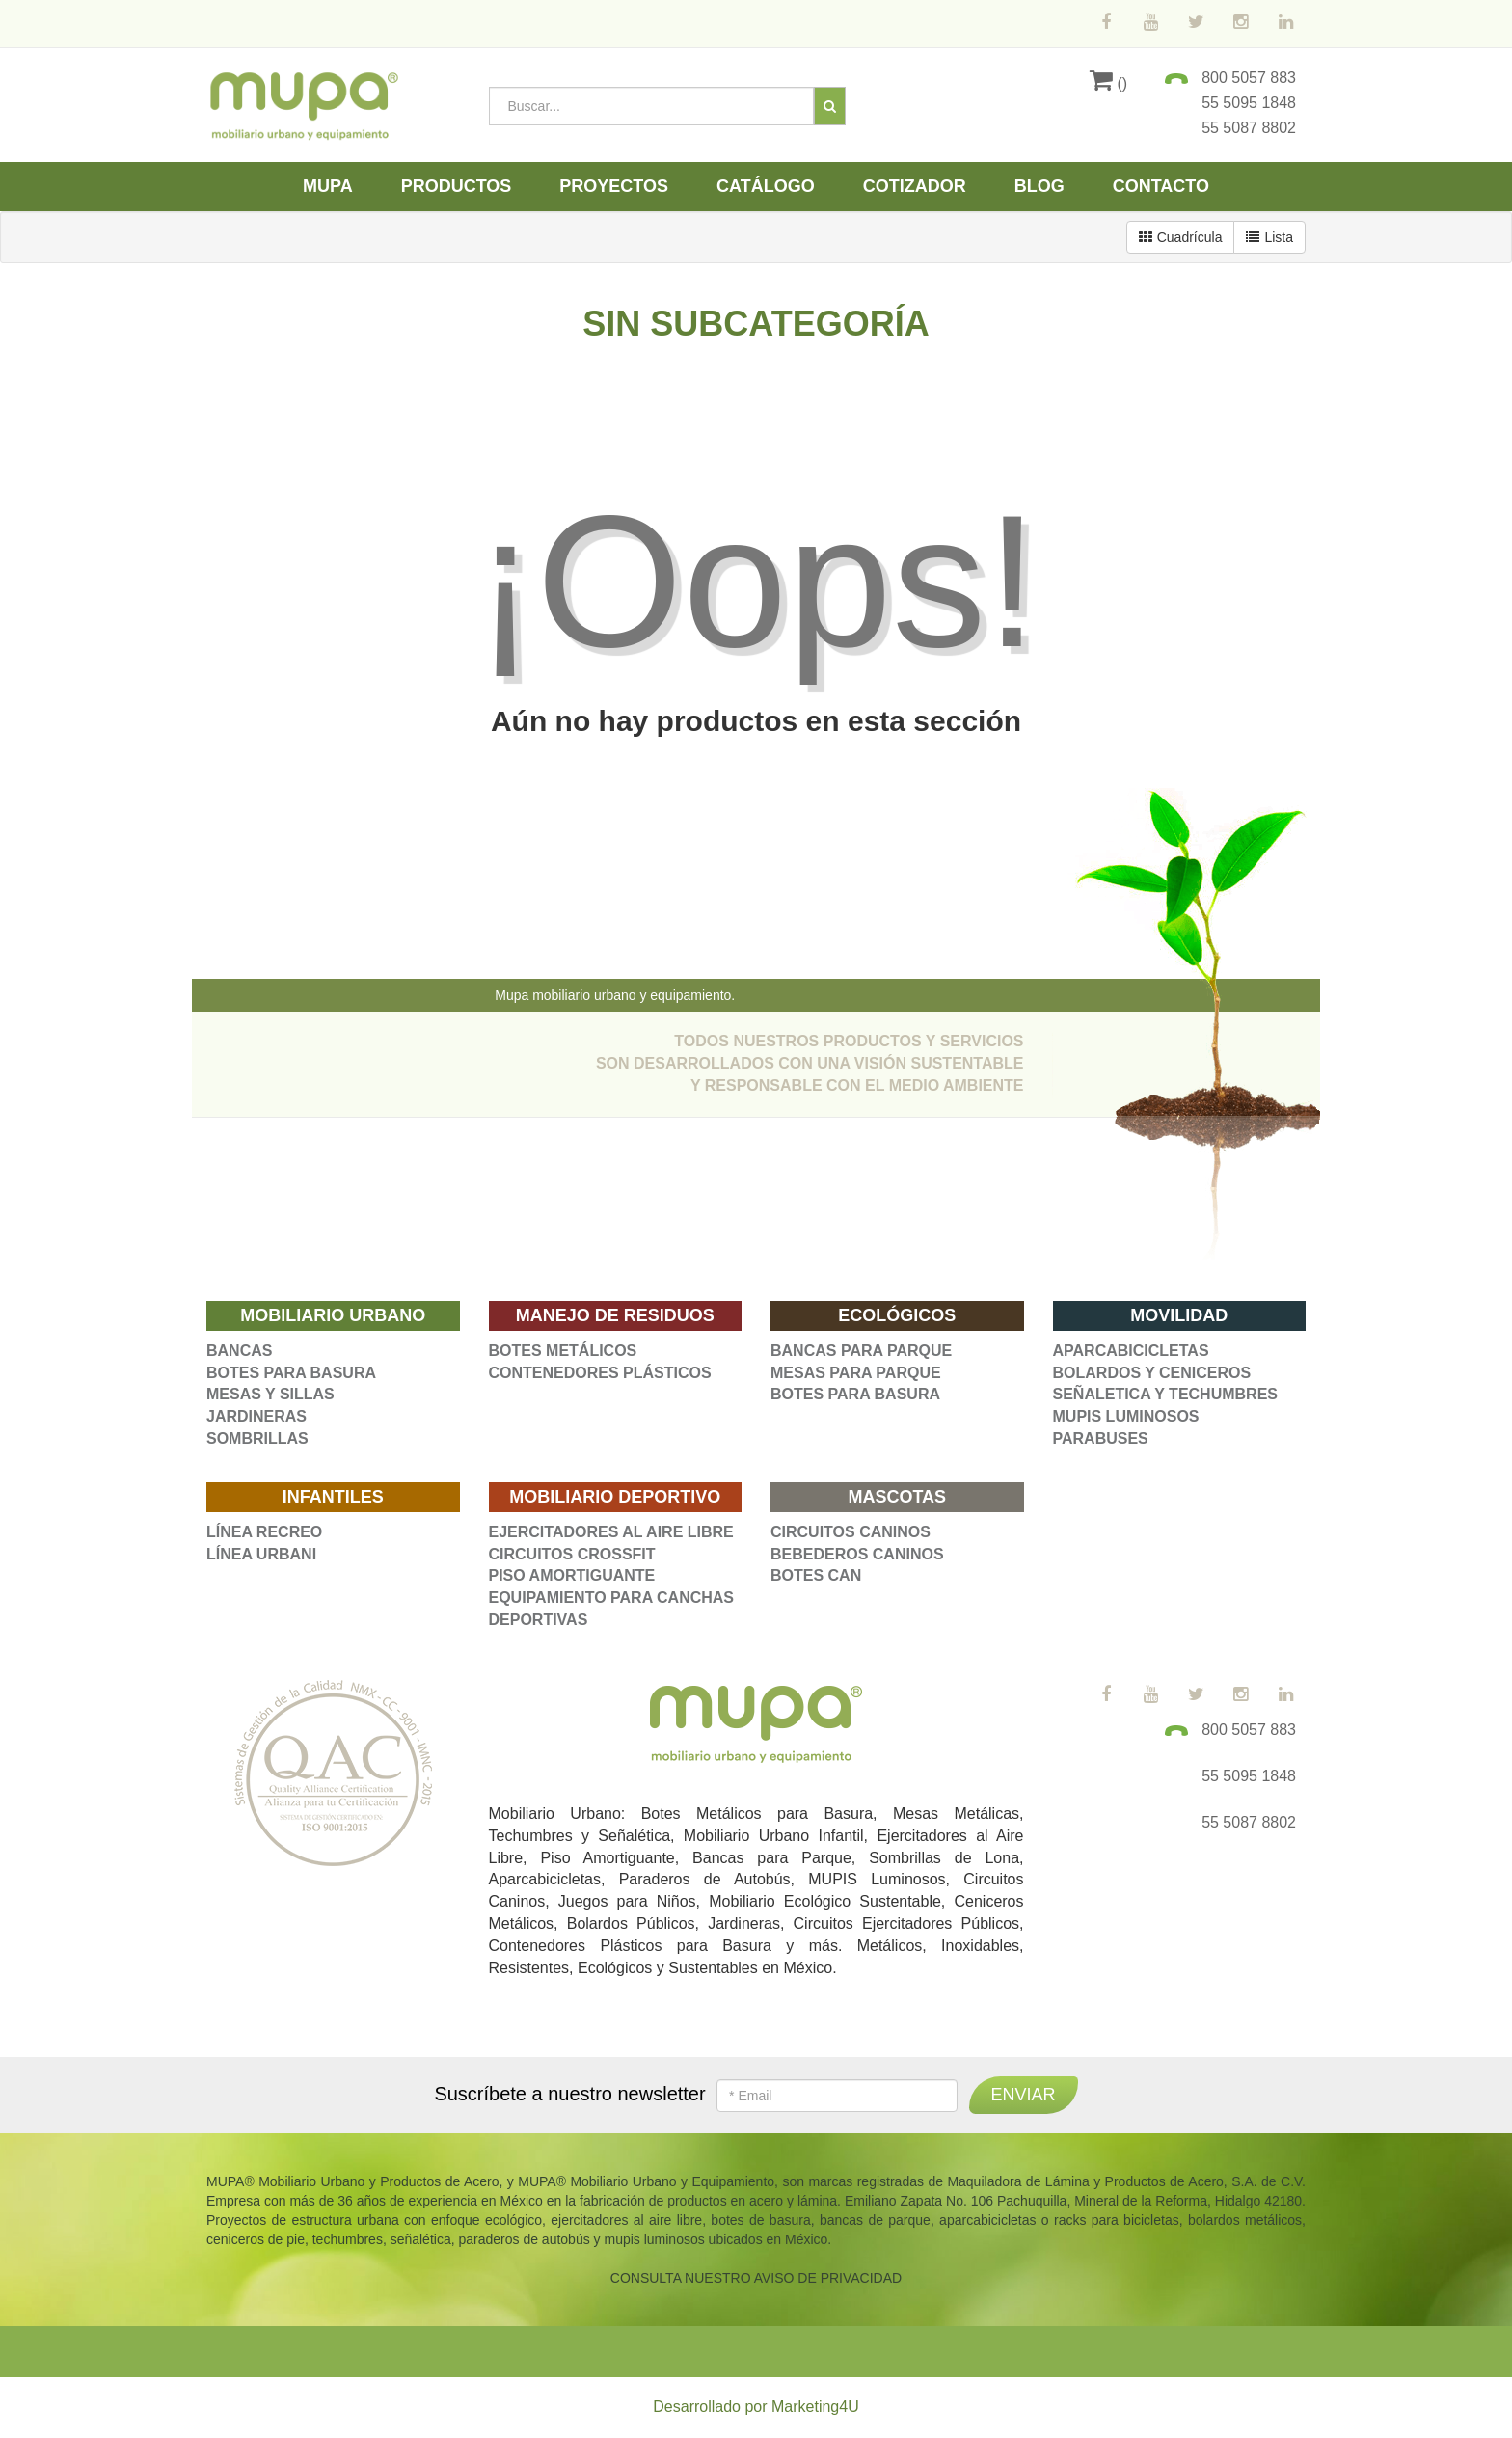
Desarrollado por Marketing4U (755, 2406)
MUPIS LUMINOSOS (1126, 1416)
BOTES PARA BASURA (291, 1373)
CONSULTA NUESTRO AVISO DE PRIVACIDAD (756, 2278)
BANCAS (239, 1350)
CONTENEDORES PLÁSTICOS (600, 1373)
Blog (1039, 186)
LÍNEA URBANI (261, 1554)
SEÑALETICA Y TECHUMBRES (1166, 1394)
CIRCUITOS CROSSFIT (572, 1554)
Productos (456, 186)
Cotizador (914, 186)
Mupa (328, 186)
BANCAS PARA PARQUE (861, 1350)
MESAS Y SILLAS (270, 1394)
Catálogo (765, 186)
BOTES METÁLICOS (563, 1350)
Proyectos (613, 186)
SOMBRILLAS (257, 1438)
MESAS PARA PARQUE (855, 1373)
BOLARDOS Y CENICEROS (1152, 1373)
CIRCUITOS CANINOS (850, 1532)
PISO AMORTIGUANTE (572, 1575)
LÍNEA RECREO (264, 1532)
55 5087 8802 (1249, 128)
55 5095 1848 (1249, 103)
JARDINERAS (256, 1416)
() (1108, 83)
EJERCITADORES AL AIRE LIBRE (611, 1532)
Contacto (1161, 186)
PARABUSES (1100, 1438)
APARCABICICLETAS (1131, 1350)
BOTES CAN (815, 1575)
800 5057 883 (1249, 77)
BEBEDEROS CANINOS (857, 1554)
